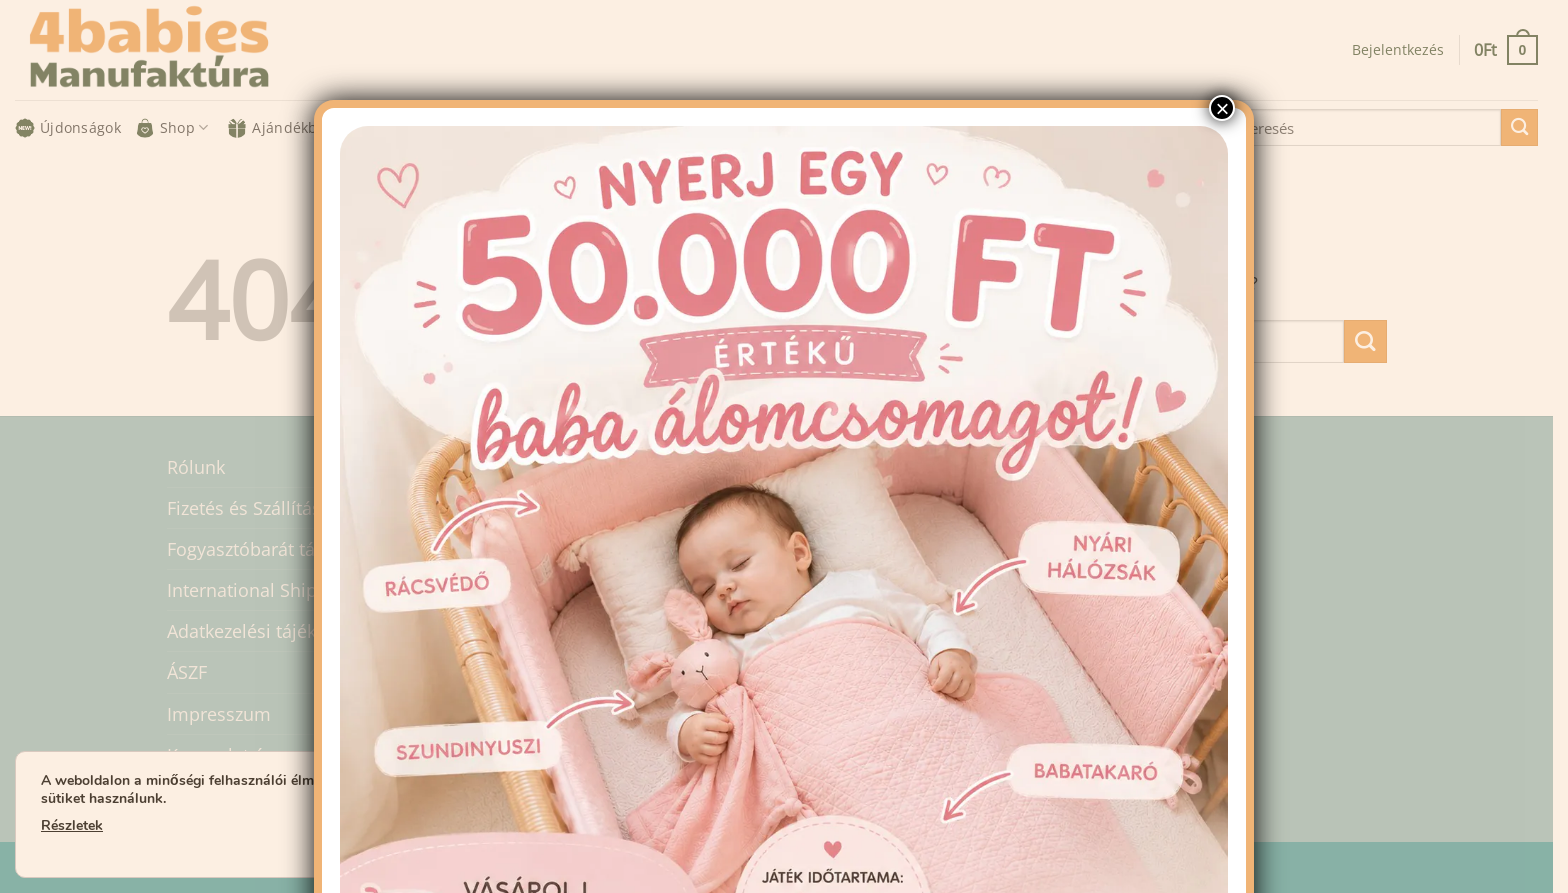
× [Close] (1222, 108)
